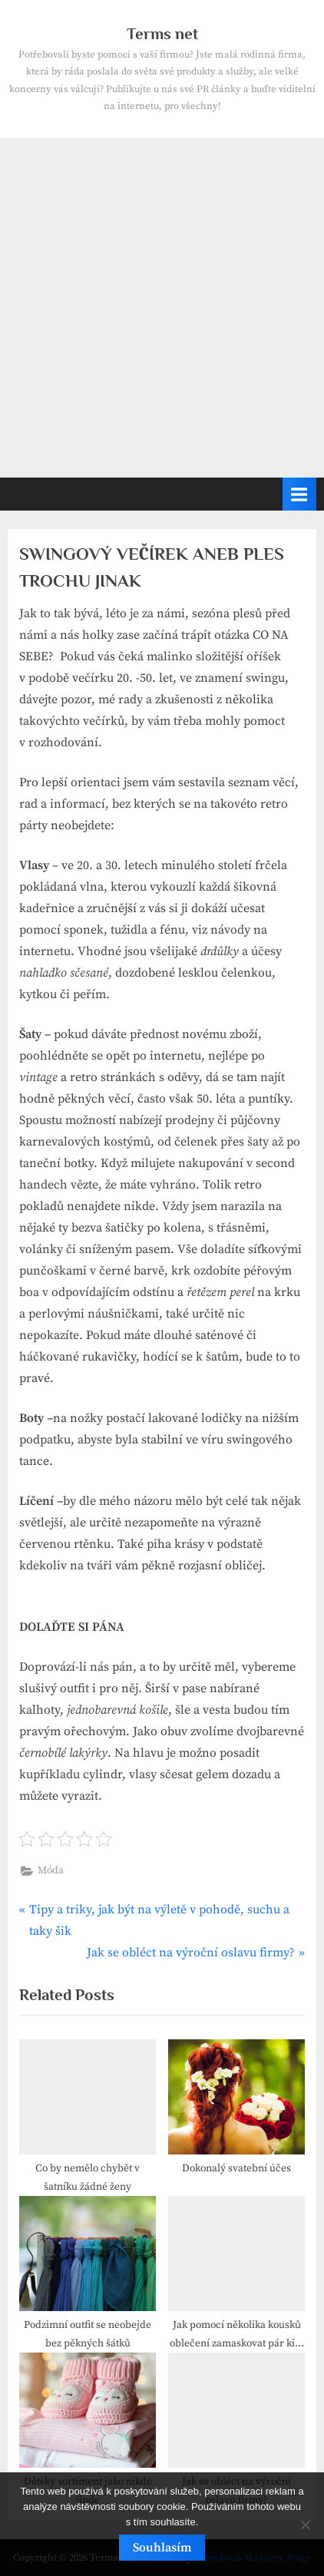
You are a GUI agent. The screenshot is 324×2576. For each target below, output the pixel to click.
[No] (304, 2524)
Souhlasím (162, 2547)
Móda (51, 1870)
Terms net (162, 34)
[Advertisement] (162, 308)
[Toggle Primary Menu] (299, 494)
